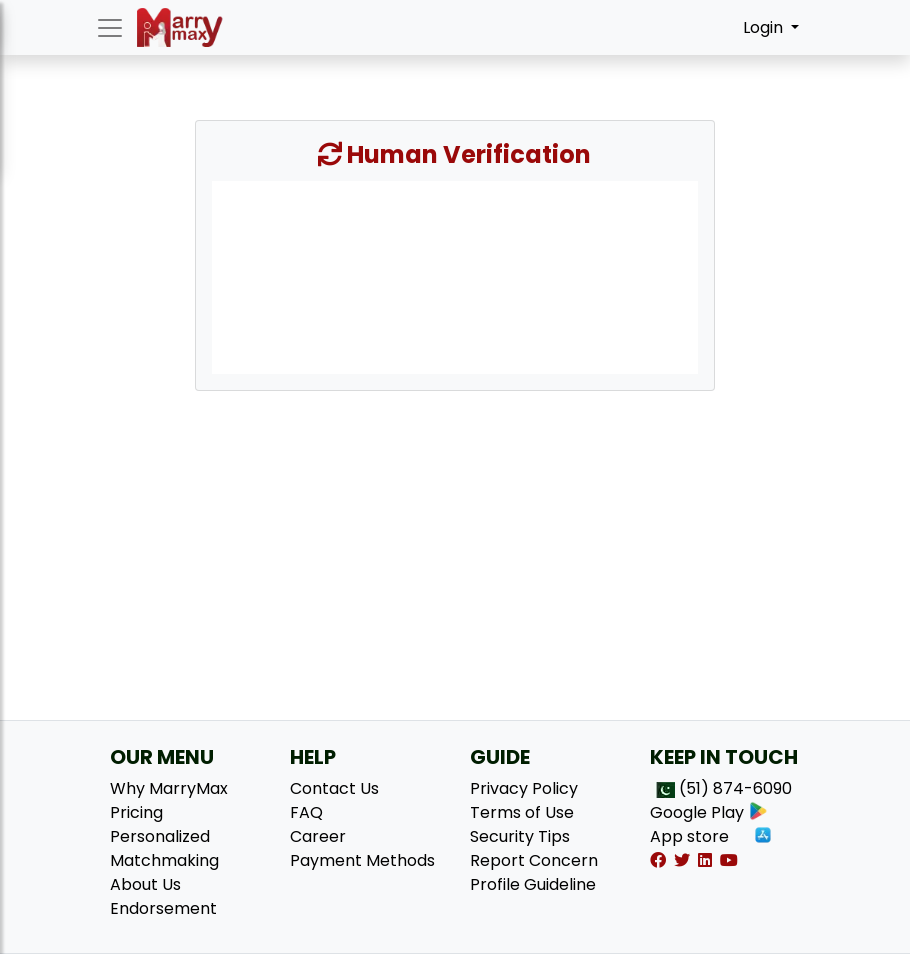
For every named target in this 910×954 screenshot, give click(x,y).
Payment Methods (362, 860)
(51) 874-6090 (735, 788)
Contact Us (334, 788)
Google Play (709, 812)
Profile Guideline (533, 884)
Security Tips (520, 836)
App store (711, 836)
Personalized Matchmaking (164, 848)
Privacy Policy (524, 788)
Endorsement (163, 908)
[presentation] (455, 276)
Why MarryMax (169, 788)
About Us (145, 884)
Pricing (136, 812)
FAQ (306, 812)
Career (318, 836)
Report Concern (534, 860)
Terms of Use (522, 812)
